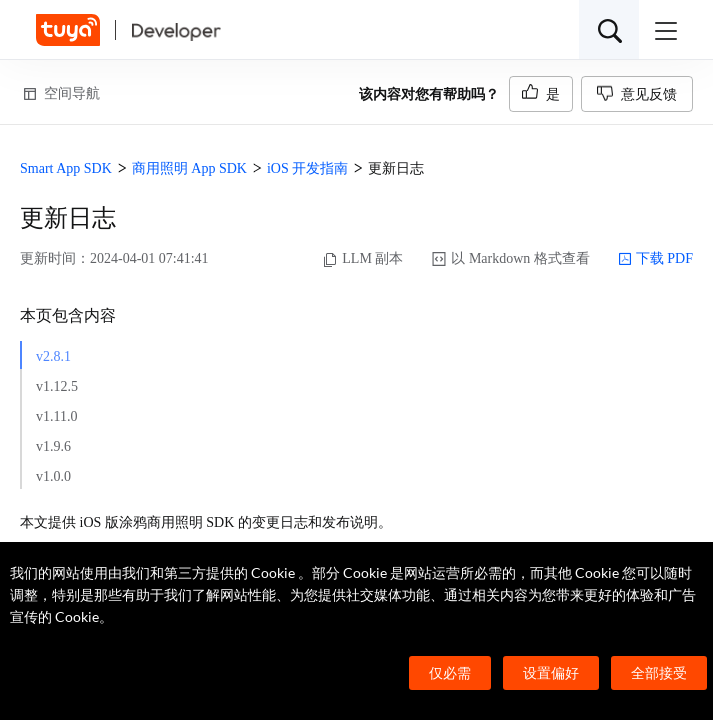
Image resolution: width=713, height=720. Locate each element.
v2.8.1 (53, 356)
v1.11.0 (56, 416)
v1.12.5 (57, 386)
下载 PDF (655, 259)
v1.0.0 (53, 476)
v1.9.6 (53, 446)
